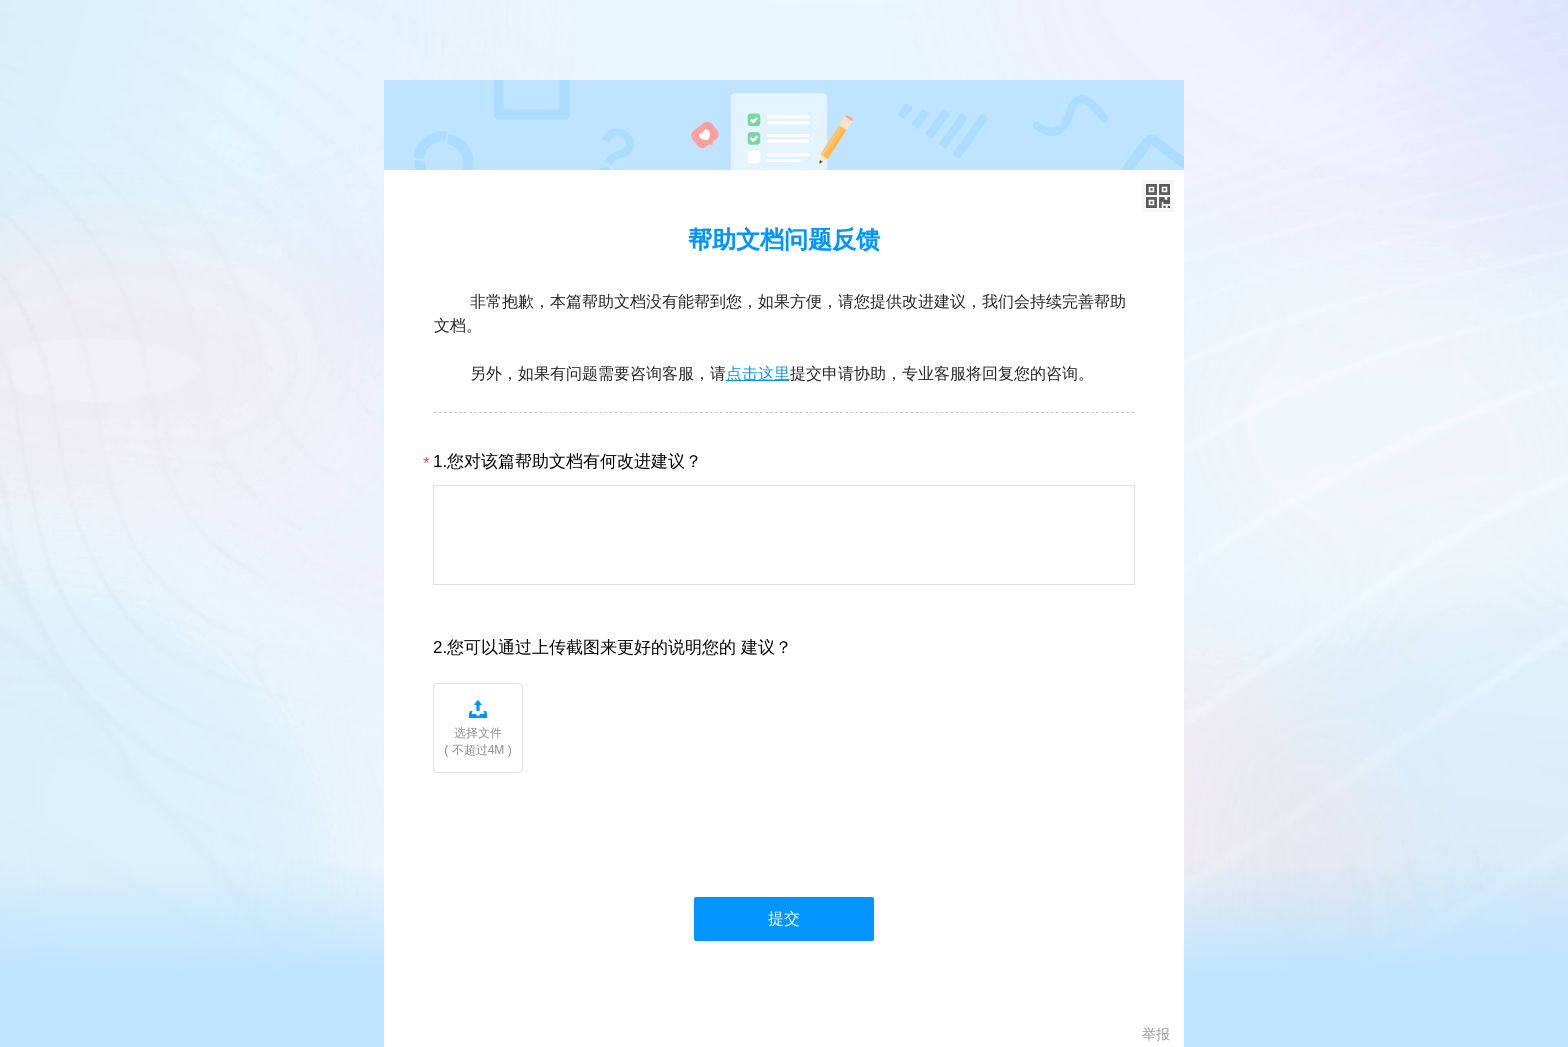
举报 (1156, 1034)
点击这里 (758, 373)
